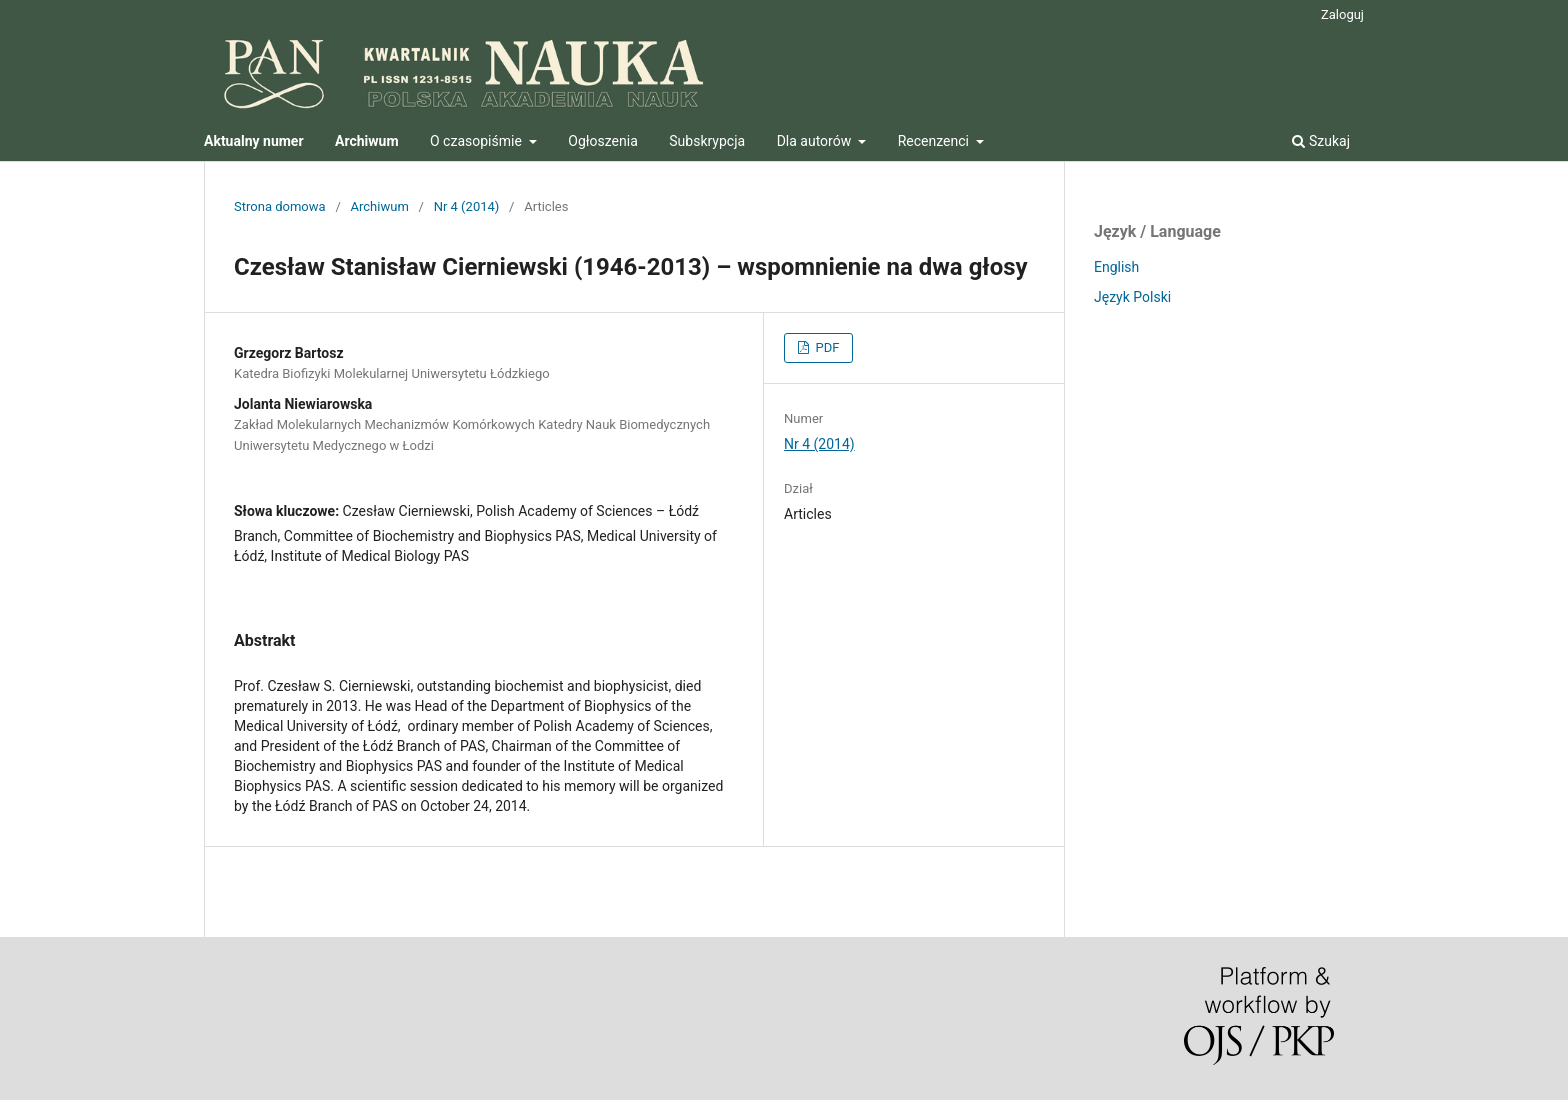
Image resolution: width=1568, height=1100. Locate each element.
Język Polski (1132, 297)
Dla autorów (816, 141)
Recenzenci (935, 141)
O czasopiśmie (477, 141)
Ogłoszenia (603, 141)
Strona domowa (280, 206)
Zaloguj (1342, 14)
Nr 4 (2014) (467, 206)
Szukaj (1321, 141)
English (1116, 267)
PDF (825, 347)
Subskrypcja (707, 141)
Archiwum (380, 206)
